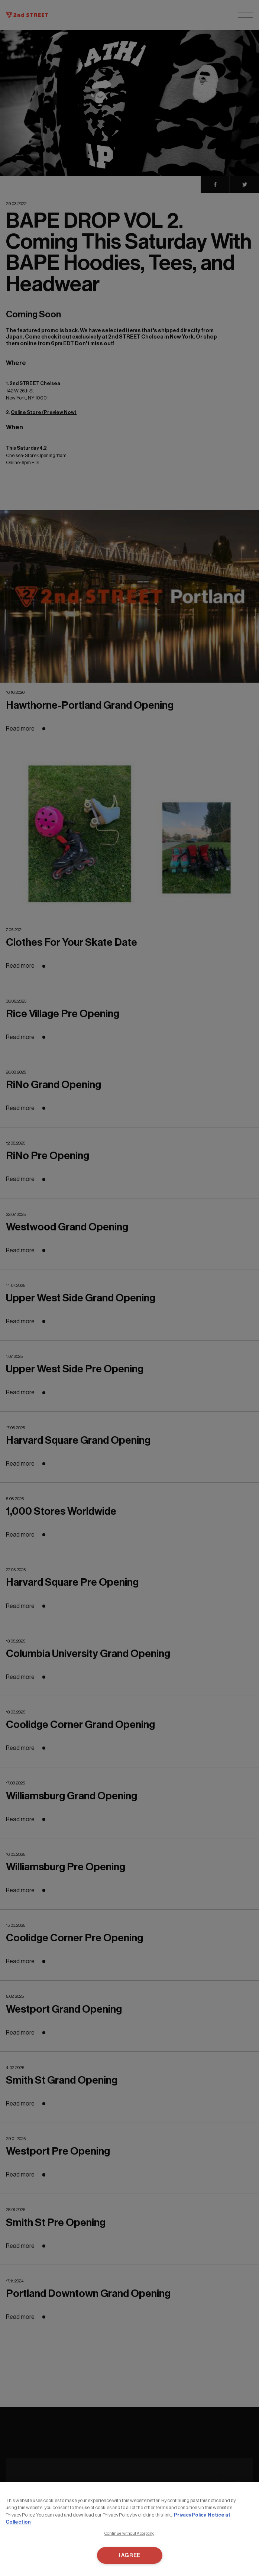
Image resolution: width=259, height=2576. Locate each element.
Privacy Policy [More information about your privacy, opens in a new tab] (190, 2515)
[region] (129, 2529)
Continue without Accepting (129, 2533)
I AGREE (129, 2555)
